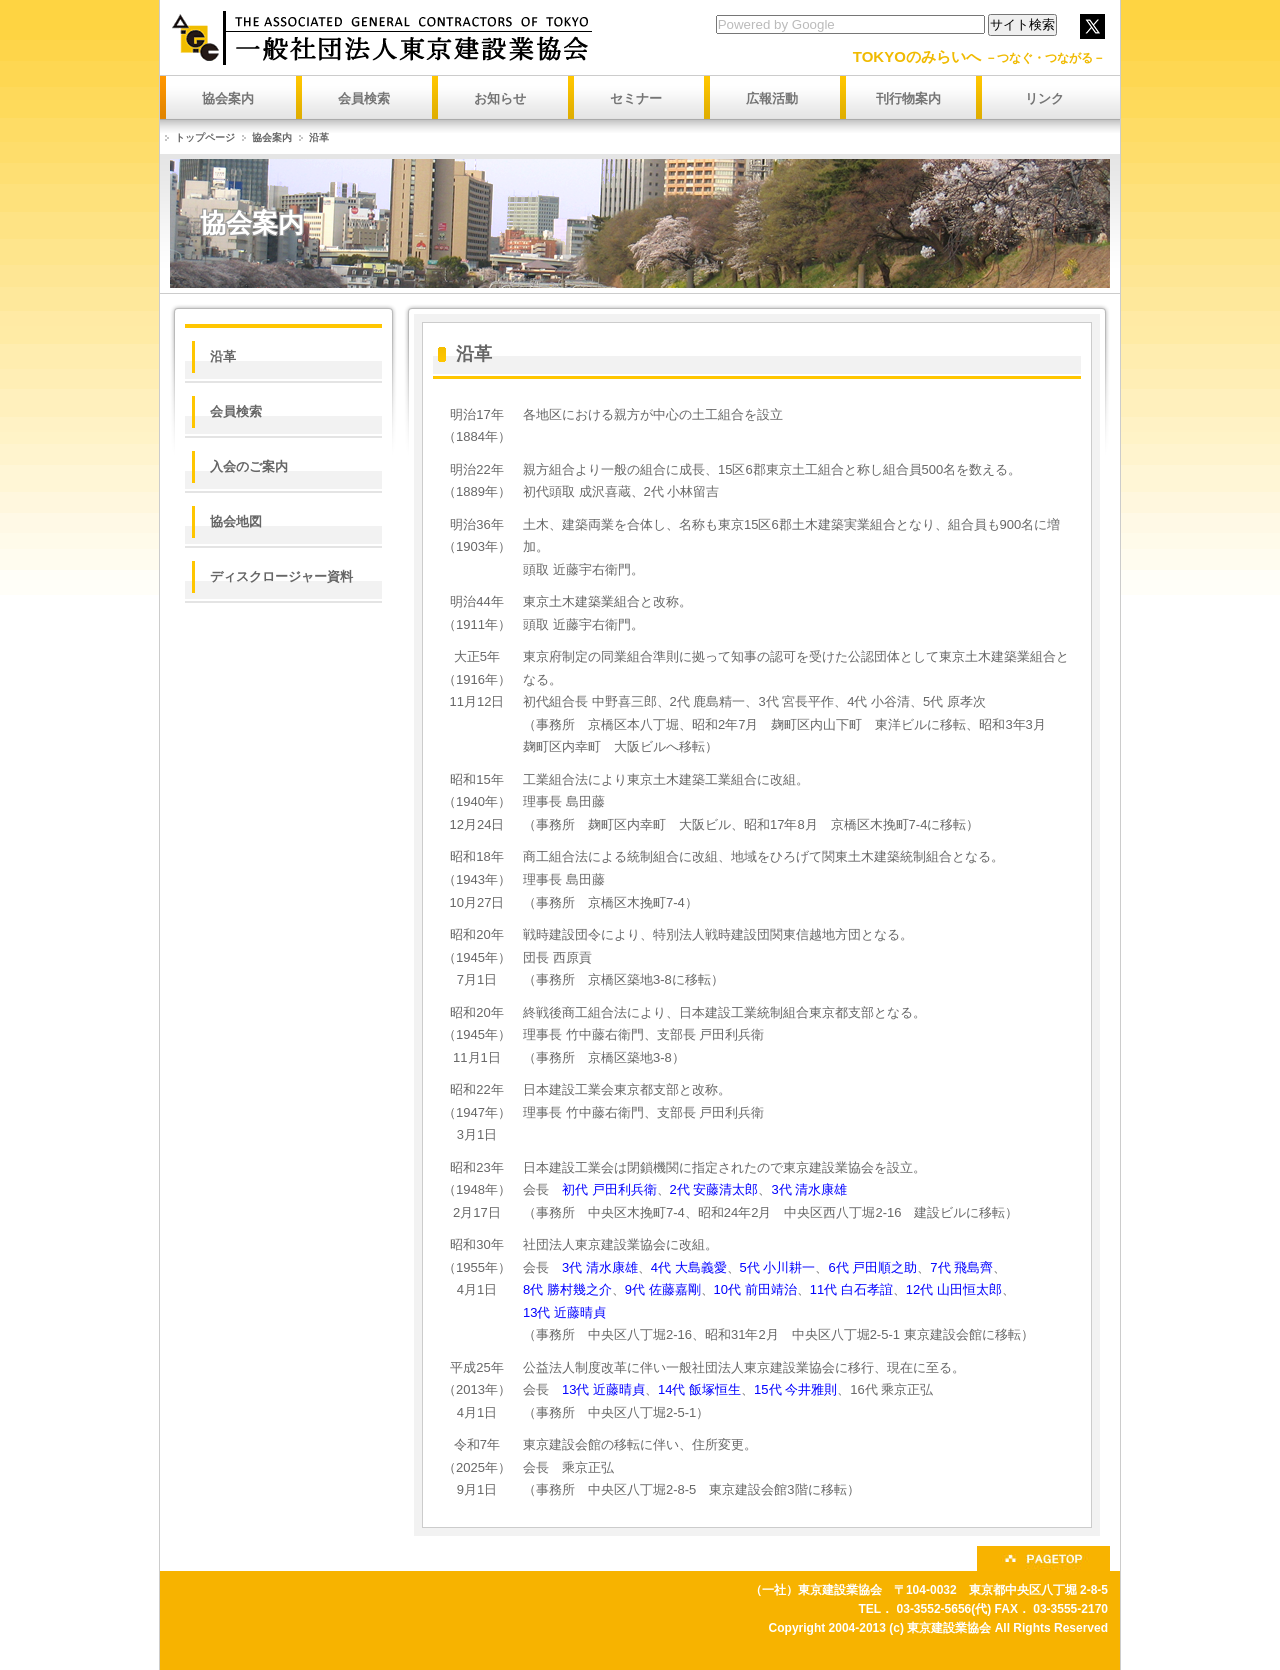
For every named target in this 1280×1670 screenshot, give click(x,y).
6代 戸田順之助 (872, 1267)
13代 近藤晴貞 (564, 1312)
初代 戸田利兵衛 (609, 1189)
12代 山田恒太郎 (954, 1289)
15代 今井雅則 (795, 1389)
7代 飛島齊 (961, 1267)
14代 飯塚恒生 (699, 1389)
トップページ (205, 137)
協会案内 (272, 137)
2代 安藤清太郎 (714, 1189)
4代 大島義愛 (689, 1267)
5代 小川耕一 (778, 1267)
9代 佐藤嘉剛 (663, 1289)
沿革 (319, 137)
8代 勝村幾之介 (567, 1289)
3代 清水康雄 (809, 1189)
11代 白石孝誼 (851, 1289)
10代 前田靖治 (755, 1289)
